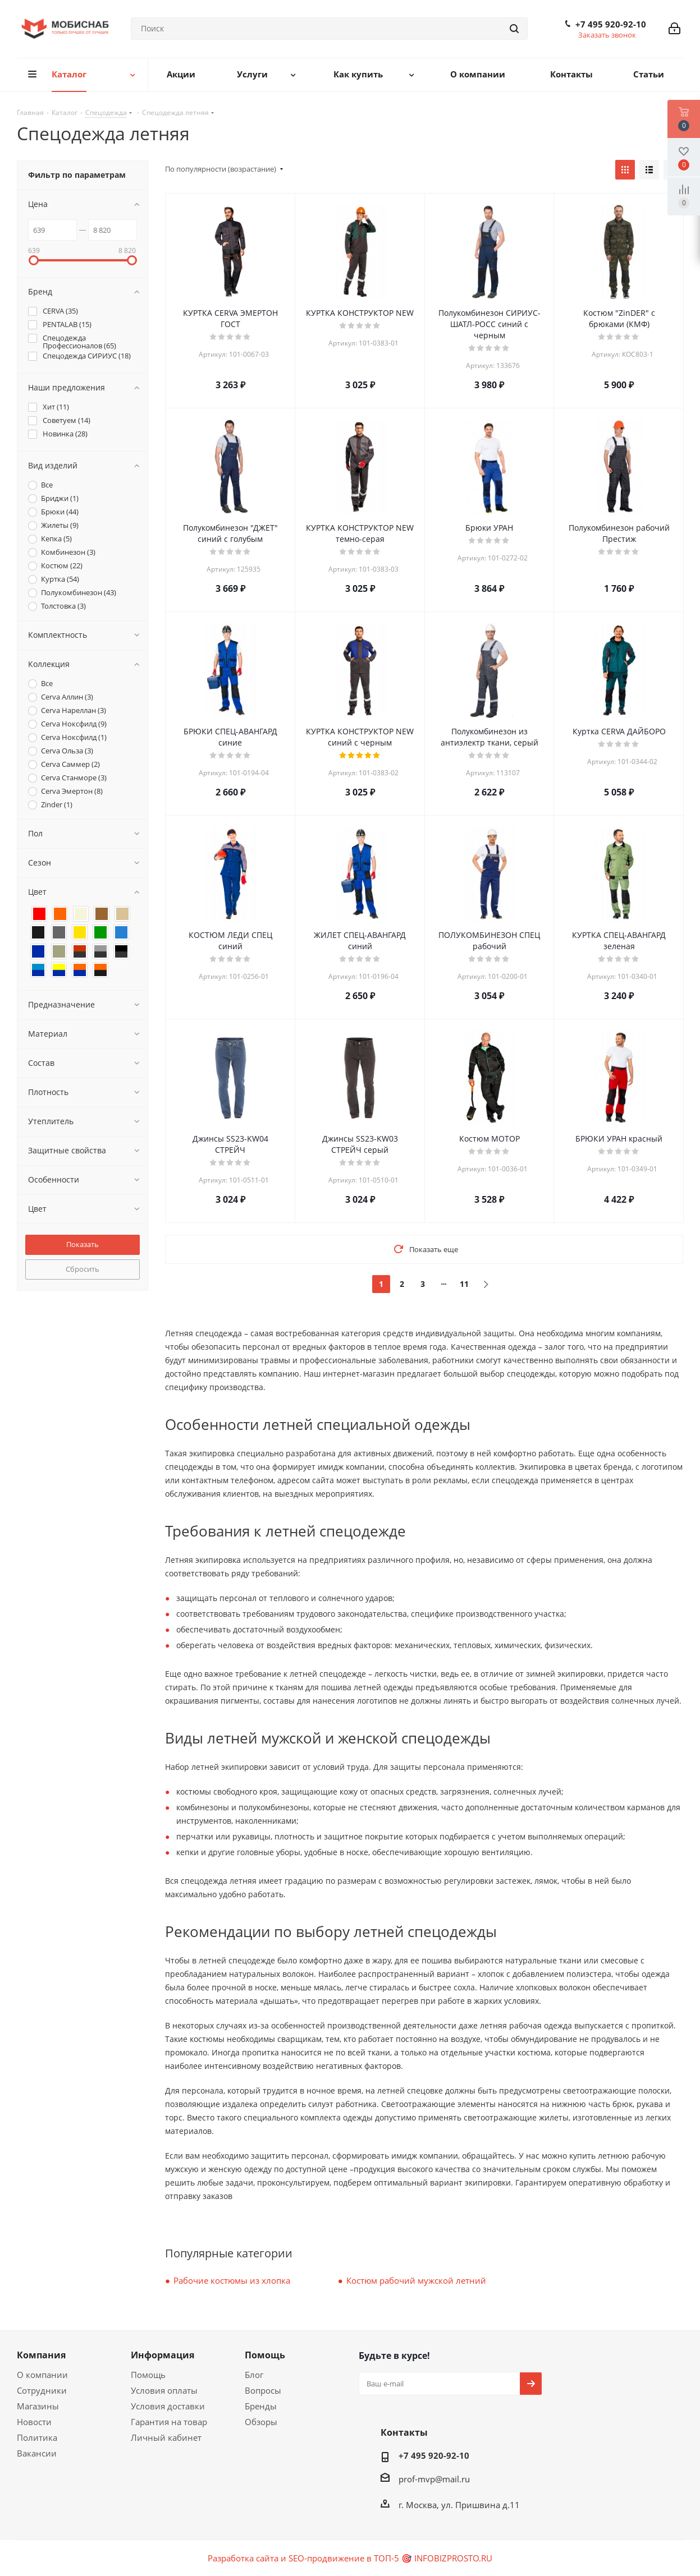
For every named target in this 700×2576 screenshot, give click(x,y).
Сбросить (82, 1269)
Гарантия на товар (169, 2421)
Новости (34, 2421)
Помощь (148, 2374)
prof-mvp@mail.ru (434, 2479)
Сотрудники (42, 2390)
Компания (41, 2355)
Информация (162, 2355)
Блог (254, 2374)
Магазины (38, 2406)
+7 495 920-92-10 (610, 24)
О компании (42, 2374)
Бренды (261, 2406)
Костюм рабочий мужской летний (416, 2280)
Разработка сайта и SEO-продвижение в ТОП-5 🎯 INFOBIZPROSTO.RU (350, 2558)
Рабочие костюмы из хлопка (231, 2280)
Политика (37, 2437)
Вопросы (263, 2390)
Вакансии (37, 2453)
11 (464, 1283)
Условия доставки (168, 2406)
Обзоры (261, 2421)
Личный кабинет (166, 2437)
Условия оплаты (164, 2390)
